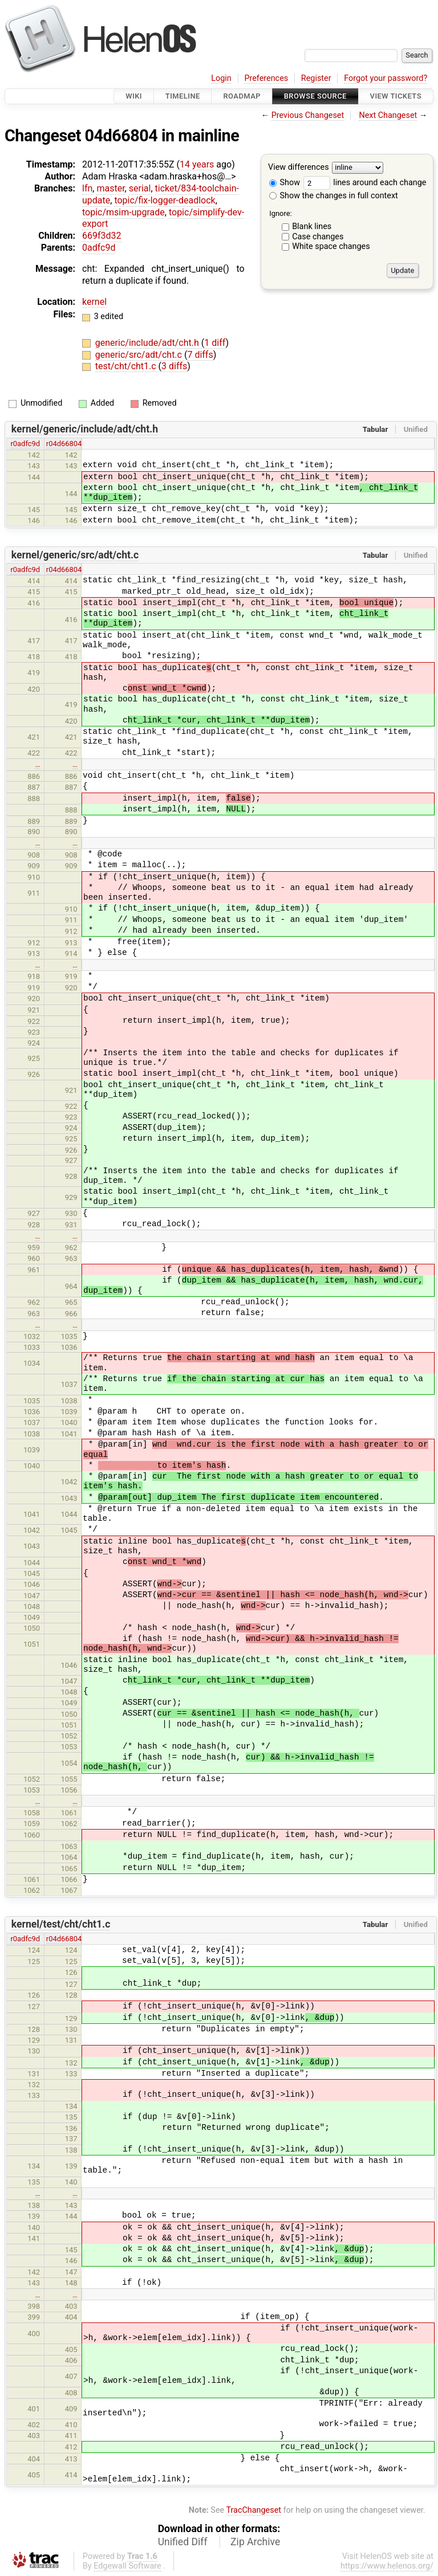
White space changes (331, 246)
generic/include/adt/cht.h (148, 342)
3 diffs (174, 366)
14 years (197, 164)
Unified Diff (183, 2542)
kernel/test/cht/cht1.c (61, 1924)
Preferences (266, 78)
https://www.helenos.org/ (386, 2566)
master (110, 188)
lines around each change (365, 182)
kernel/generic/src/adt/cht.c (75, 555)
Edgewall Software (127, 2566)
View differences (298, 168)
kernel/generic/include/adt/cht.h (84, 429)
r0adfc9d (25, 443)
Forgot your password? (385, 78)
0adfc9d (98, 247)
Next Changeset (388, 115)
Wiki (133, 96)
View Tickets (395, 96)
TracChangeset (253, 2510)
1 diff (214, 342)
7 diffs (200, 354)
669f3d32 (101, 235)
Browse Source (315, 96)
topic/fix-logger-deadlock (164, 200)
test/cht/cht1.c (127, 366)
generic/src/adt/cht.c (139, 354)
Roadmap (242, 96)
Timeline (182, 96)
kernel (94, 301)
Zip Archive (255, 2542)
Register (316, 78)
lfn (87, 188)
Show (284, 182)
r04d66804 (64, 443)
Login (221, 78)
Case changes (317, 237)
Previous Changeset (307, 115)
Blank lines (311, 226)
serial (140, 188)
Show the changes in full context (333, 196)
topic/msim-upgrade (123, 212)
